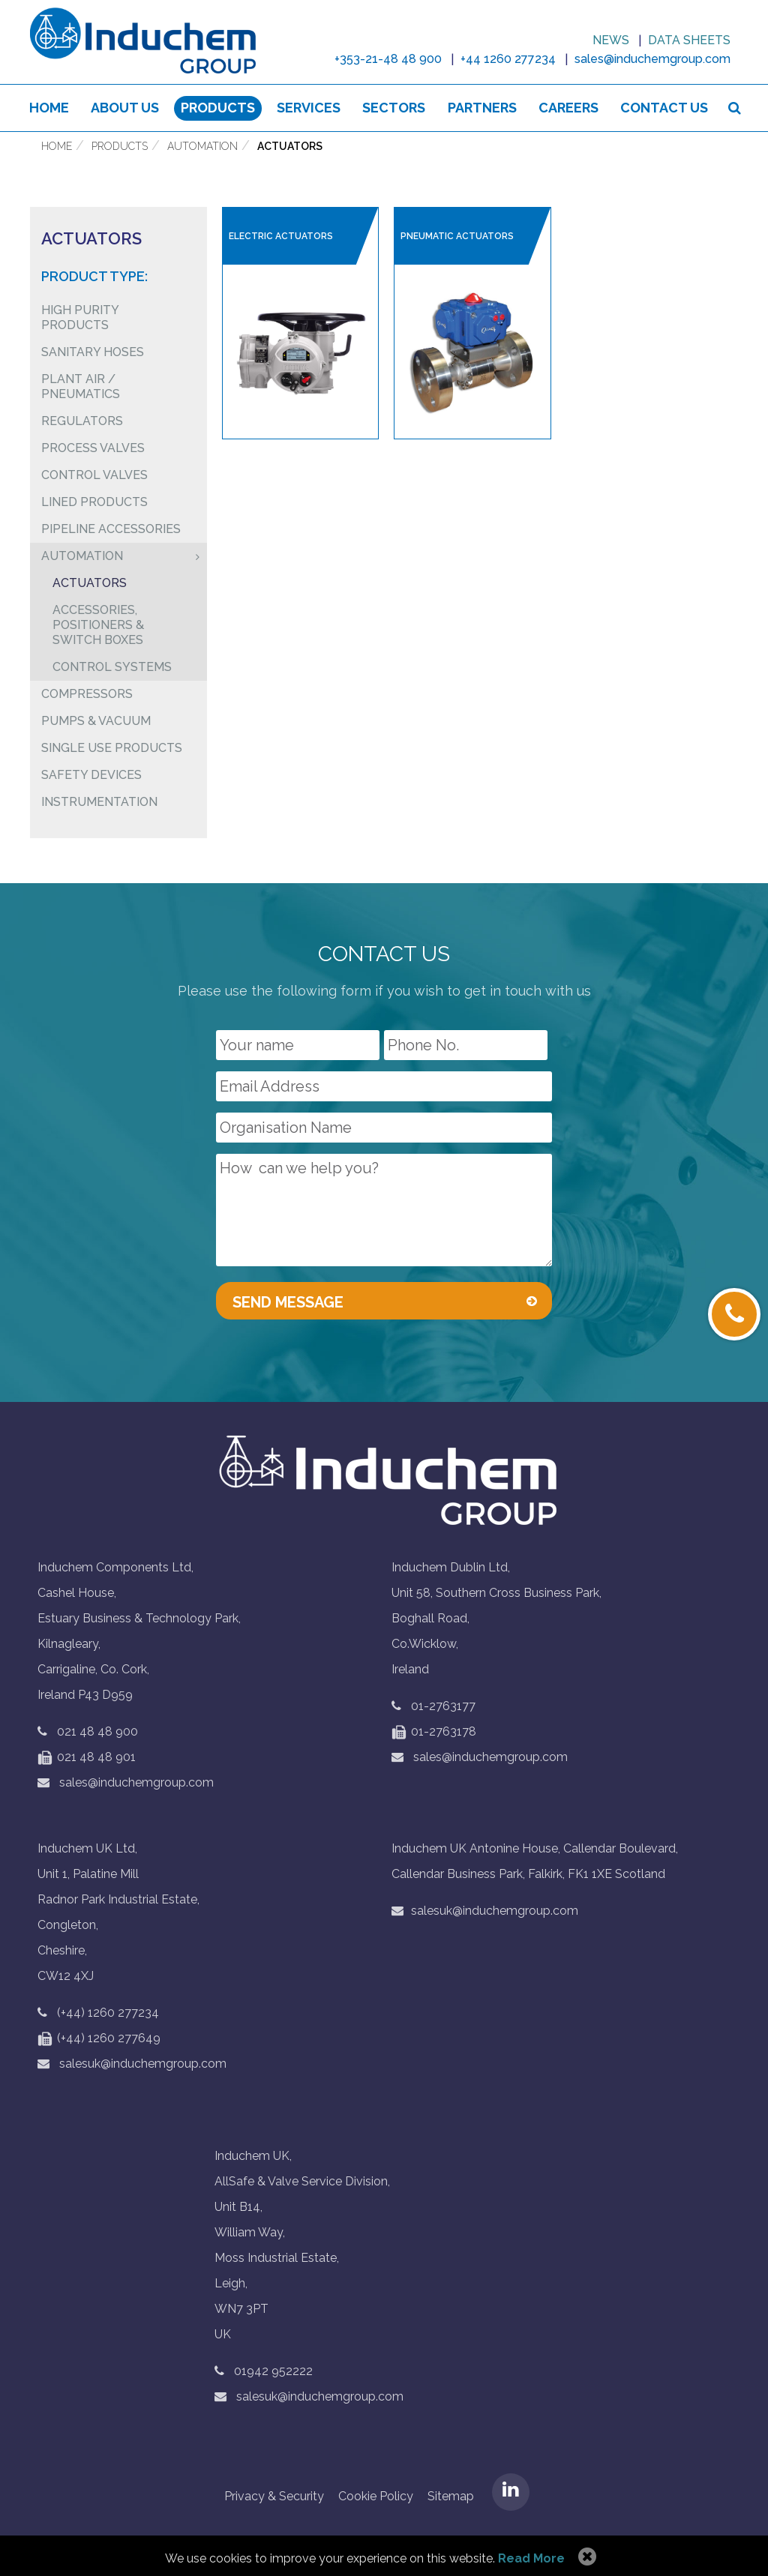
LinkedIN (511, 2493)
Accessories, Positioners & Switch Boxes (98, 625)
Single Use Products (111, 748)
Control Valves (94, 475)
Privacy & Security (274, 2497)
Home (49, 108)
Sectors (394, 108)
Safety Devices (91, 775)
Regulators (82, 421)
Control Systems (112, 667)
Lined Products (94, 502)
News (610, 40)
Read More (531, 2558)
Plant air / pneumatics (80, 386)
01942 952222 (273, 2372)
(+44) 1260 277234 (108, 2013)
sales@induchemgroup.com (126, 1783)
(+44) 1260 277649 (99, 2039)
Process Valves (93, 448)
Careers (568, 108)
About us (125, 108)
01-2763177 (443, 1707)
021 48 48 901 (87, 1758)
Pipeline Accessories (111, 529)
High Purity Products (79, 317)
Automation (202, 147)
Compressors (87, 694)
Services (308, 108)
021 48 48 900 (97, 1732)
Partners (482, 108)
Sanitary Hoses (92, 352)
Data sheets (689, 40)
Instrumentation (99, 802)
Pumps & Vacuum (96, 721)
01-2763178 (434, 1732)
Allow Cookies (585, 2557)
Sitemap (451, 2497)
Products (218, 108)
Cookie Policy (375, 2497)
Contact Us (664, 108)
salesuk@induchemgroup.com (132, 2064)
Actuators (289, 147)
